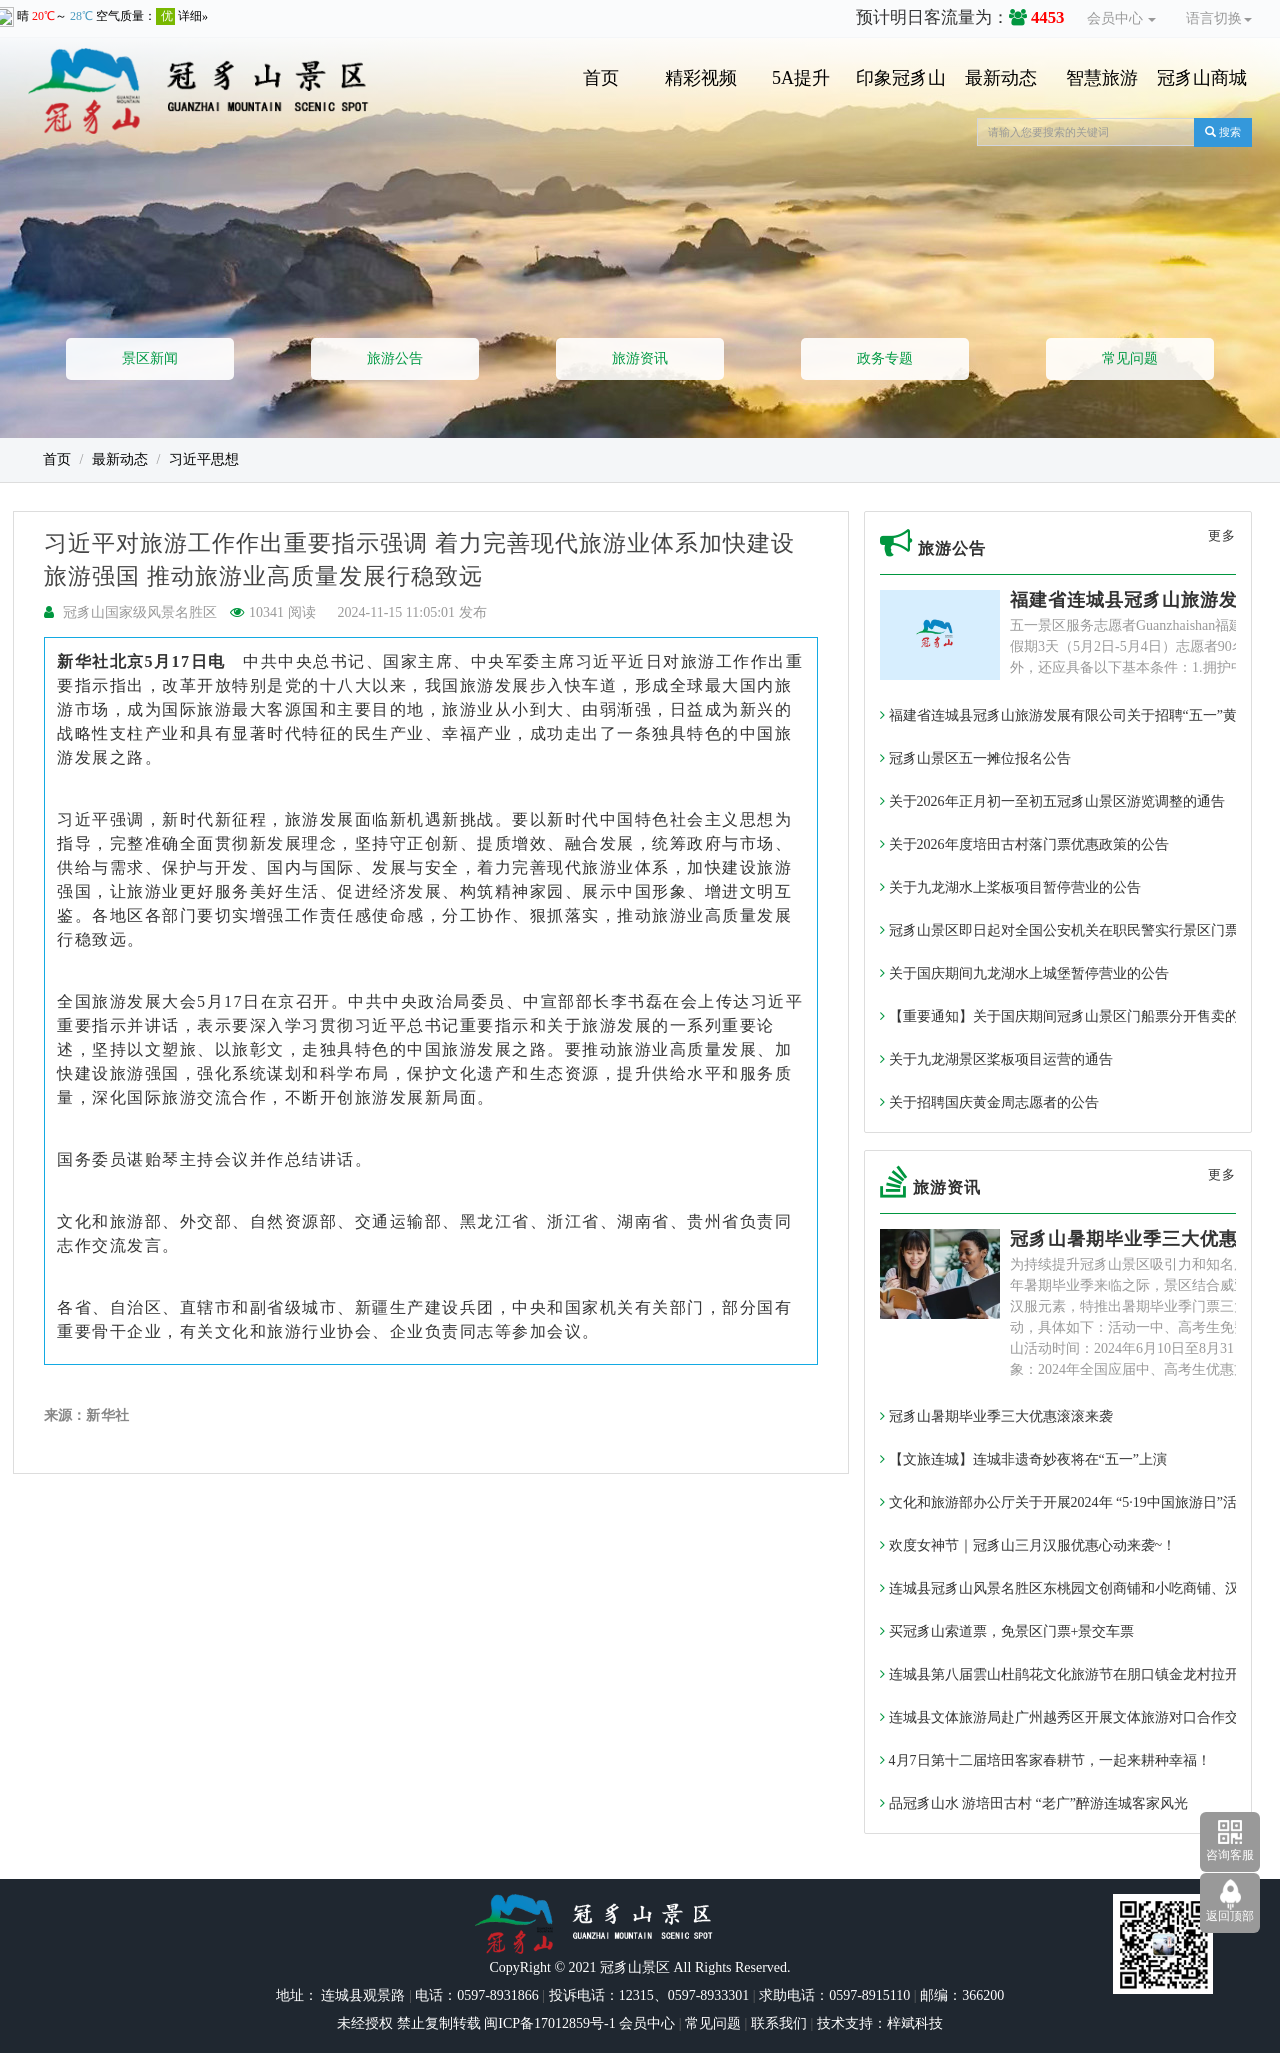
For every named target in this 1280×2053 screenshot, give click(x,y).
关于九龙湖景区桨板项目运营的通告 (996, 1059)
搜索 (1223, 132)
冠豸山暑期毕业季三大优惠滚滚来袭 (996, 1416)
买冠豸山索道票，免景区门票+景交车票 (1007, 1631)
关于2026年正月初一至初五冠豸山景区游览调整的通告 (1052, 801)
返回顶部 (1230, 1916)
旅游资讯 (640, 358)
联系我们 (779, 2023)
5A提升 (801, 78)
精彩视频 (701, 78)
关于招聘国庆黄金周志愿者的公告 (989, 1102)
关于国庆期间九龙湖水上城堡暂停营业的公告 (1024, 973)
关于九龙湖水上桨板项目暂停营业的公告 (1010, 887)
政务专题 (885, 358)
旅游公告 (395, 358)
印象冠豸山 (901, 78)
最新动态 (1001, 78)
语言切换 (1219, 18)
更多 (1222, 535)
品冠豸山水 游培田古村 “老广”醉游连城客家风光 (1034, 1803)
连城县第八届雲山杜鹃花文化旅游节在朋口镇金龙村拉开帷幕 (1073, 1674)
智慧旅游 (1102, 78)
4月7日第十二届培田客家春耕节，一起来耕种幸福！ (1045, 1760)
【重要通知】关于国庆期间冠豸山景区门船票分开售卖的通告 (1073, 1016)
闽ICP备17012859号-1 (548, 2023)
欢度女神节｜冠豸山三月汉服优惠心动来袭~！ (1028, 1545)
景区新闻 (150, 358)
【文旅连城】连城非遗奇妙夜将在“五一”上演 (1023, 1459)
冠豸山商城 (1202, 78)
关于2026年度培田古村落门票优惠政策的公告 (1024, 844)
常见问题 (1130, 358)
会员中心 (1122, 18)
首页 (601, 78)
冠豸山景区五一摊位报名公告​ (975, 758)
